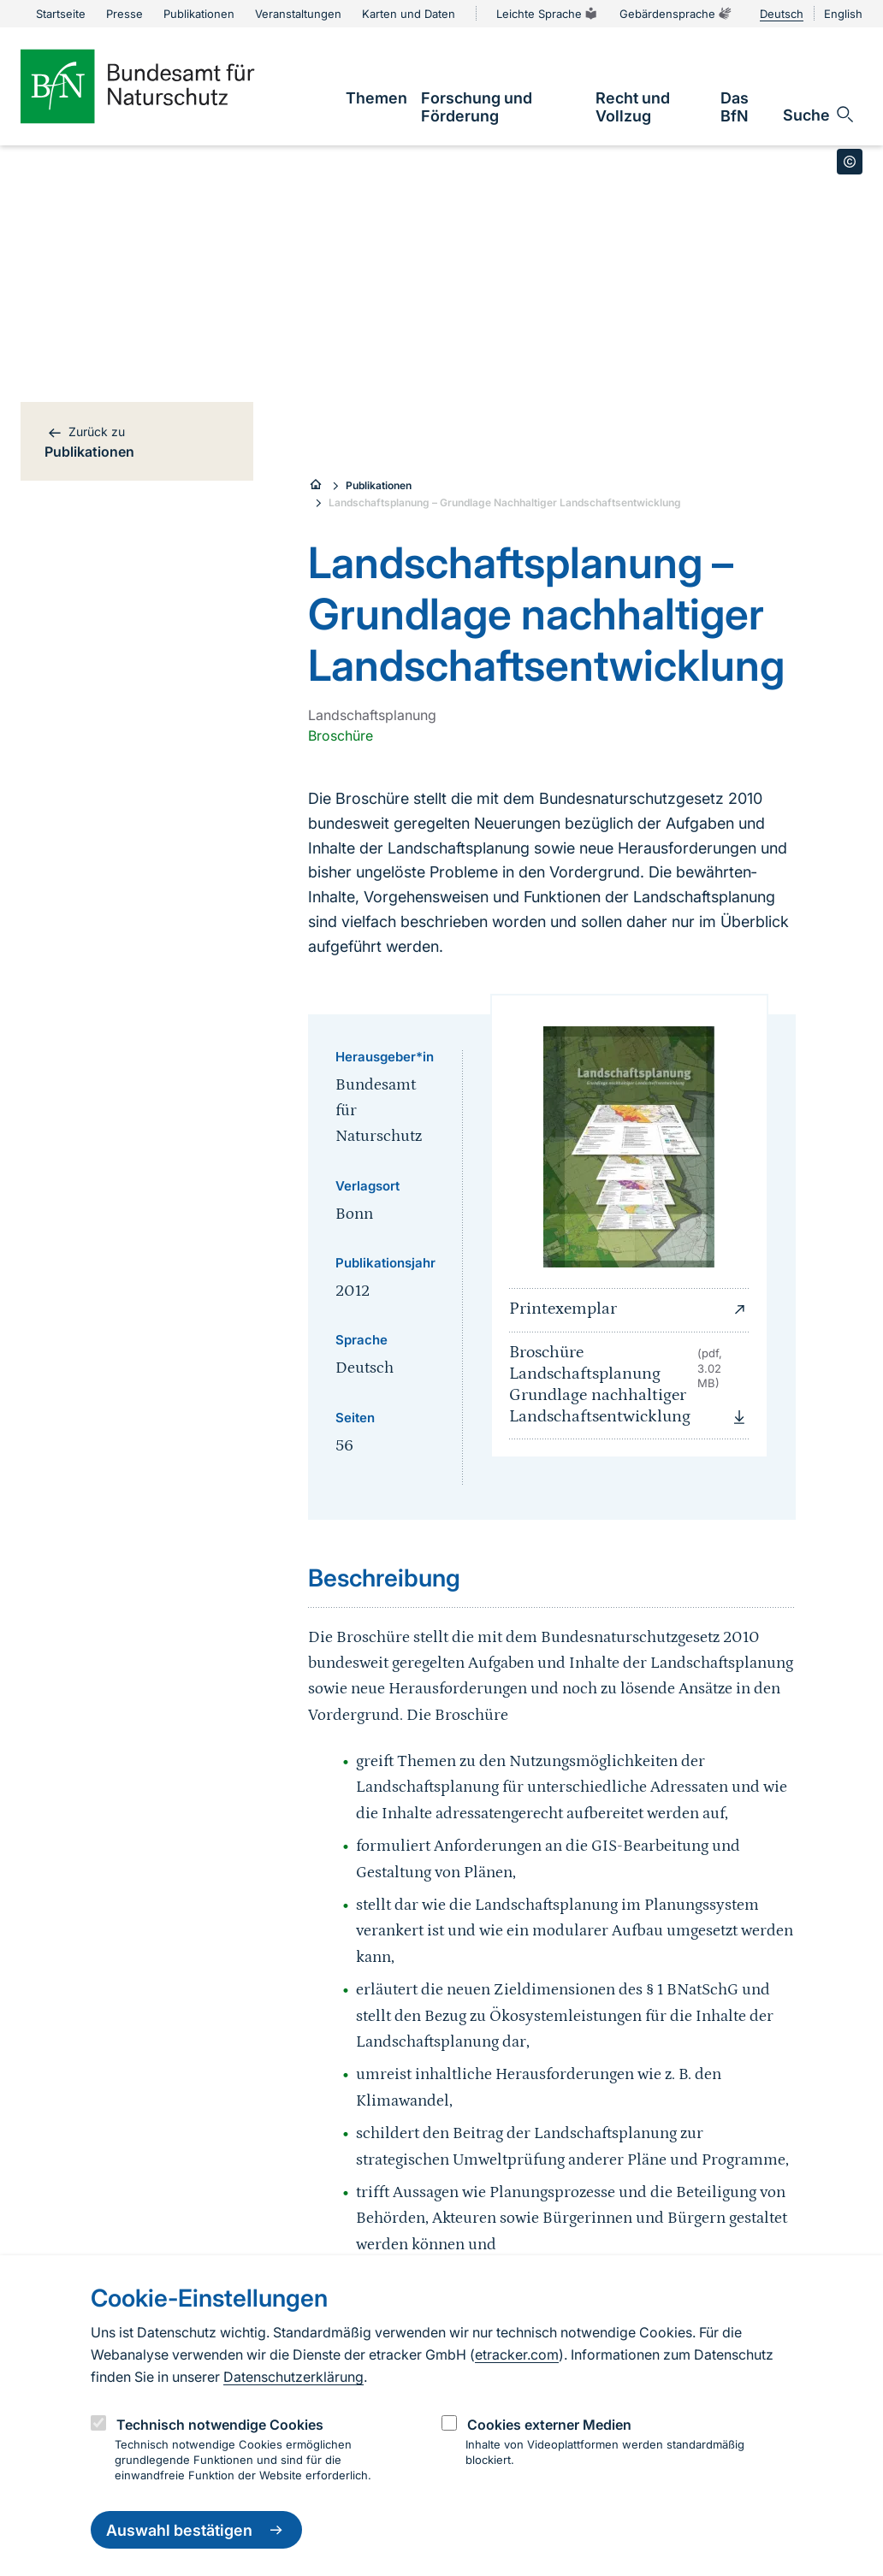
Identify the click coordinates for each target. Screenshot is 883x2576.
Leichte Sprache (547, 13)
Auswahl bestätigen (196, 2530)
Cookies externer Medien (549, 2424)
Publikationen (379, 485)
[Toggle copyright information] (850, 162)
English (843, 14)
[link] (376, 98)
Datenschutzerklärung (293, 2376)
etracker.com (517, 2354)
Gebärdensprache (675, 13)
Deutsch (781, 14)
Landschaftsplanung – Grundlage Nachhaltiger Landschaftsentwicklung (505, 502)
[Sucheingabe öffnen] (819, 114)
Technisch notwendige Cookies (219, 2424)
